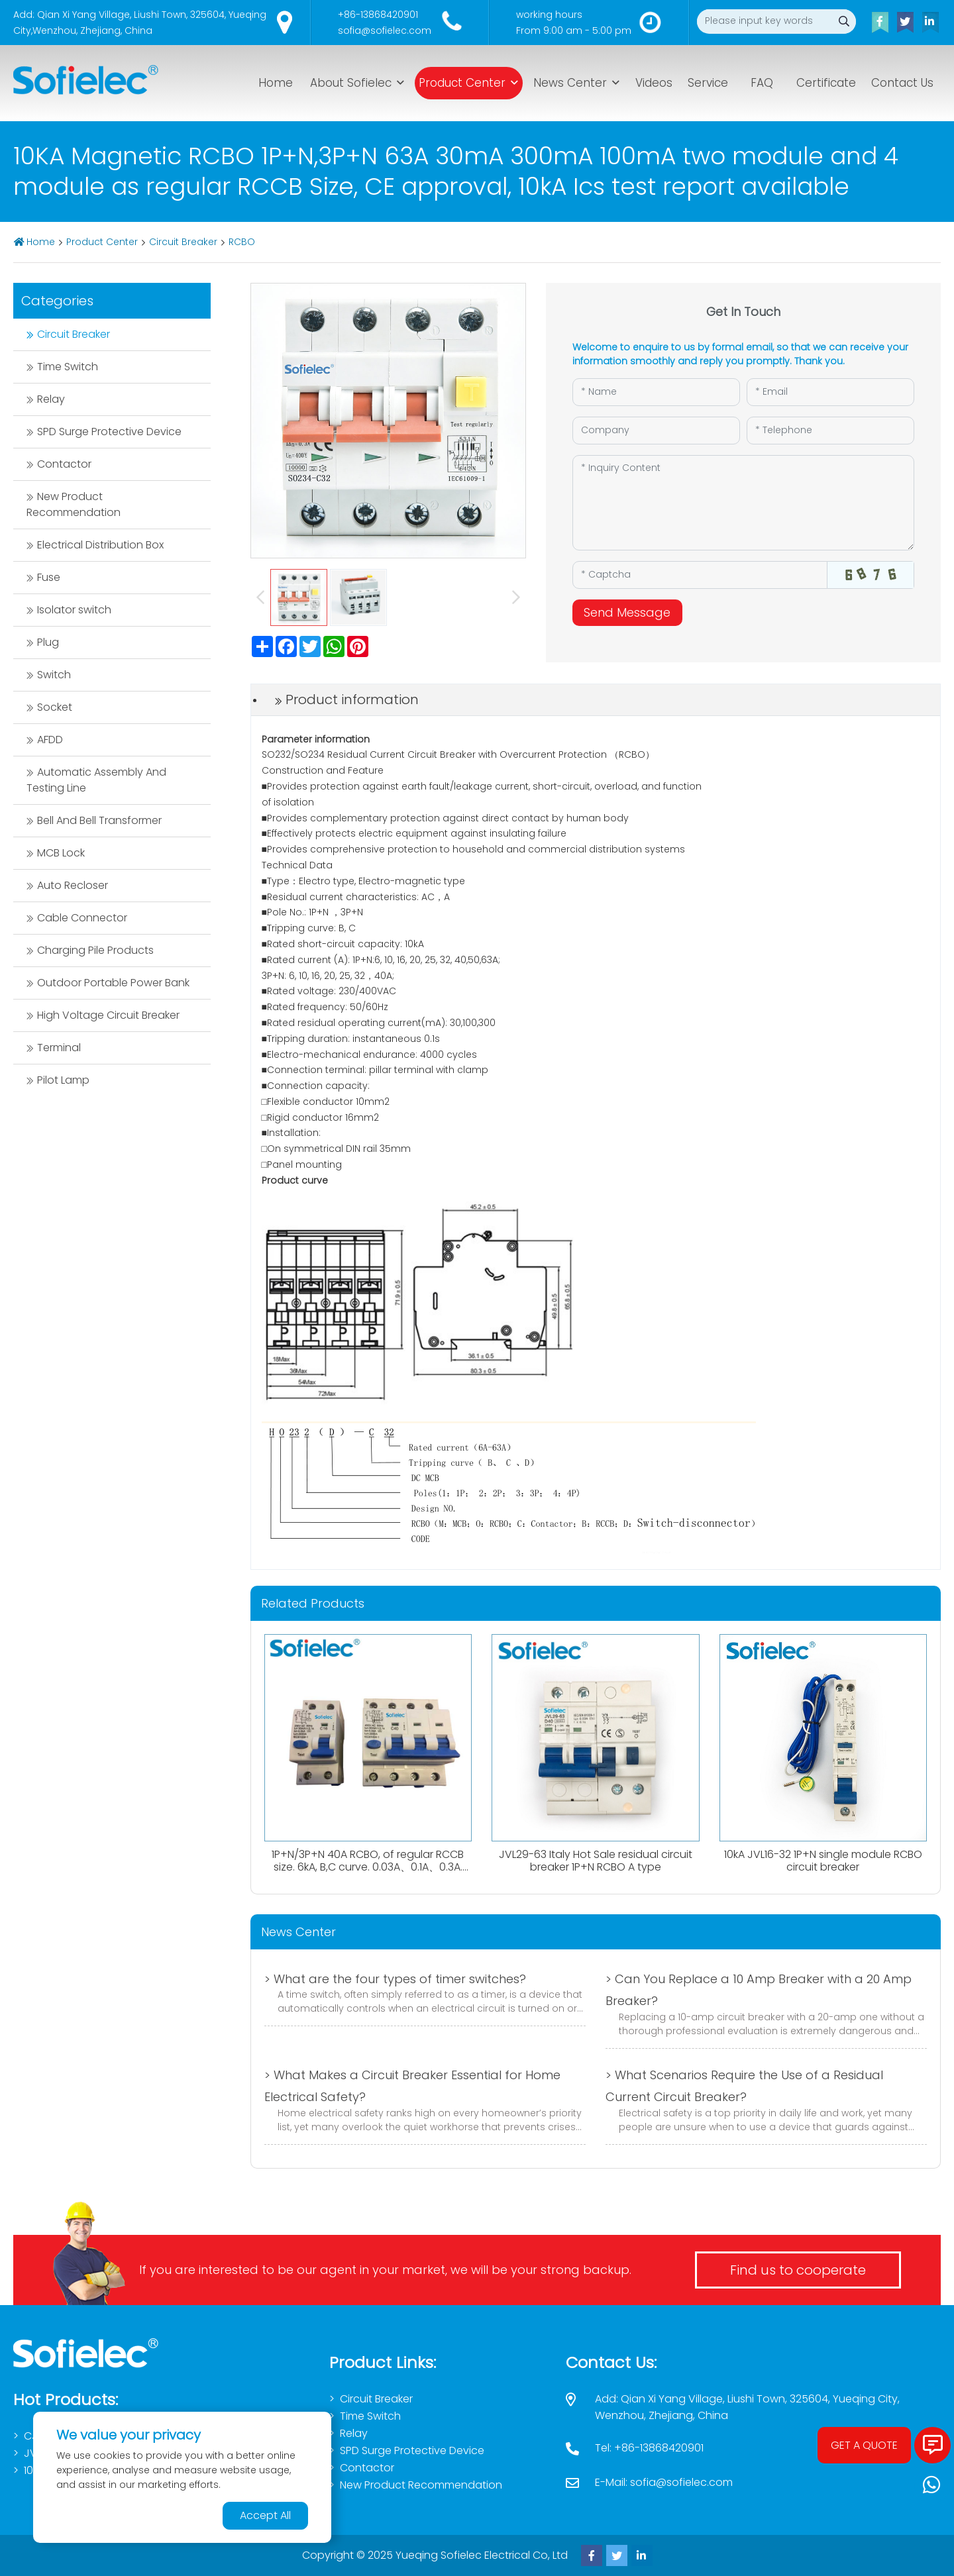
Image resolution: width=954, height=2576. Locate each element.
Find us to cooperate (798, 2270)
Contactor (64, 464)
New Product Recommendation (73, 504)
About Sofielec (351, 83)
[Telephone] (830, 430)
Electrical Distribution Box (100, 544)
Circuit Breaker (183, 241)
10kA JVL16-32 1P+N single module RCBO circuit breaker (823, 1861)
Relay (51, 399)
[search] (843, 21)
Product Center (462, 83)
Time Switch (67, 366)
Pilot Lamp (63, 1080)
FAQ (762, 83)
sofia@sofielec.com (384, 30)
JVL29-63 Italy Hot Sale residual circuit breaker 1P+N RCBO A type (595, 1861)
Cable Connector (82, 917)
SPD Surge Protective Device (109, 431)
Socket (54, 707)
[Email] (830, 392)
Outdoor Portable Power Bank (113, 982)
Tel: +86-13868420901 (649, 2447)
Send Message (627, 612)
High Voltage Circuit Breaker (108, 1015)
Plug (48, 642)
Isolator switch (74, 609)
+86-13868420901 (378, 14)
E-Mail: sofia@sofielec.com (664, 2482)
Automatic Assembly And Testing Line (96, 780)
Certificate (826, 83)
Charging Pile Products (95, 950)
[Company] (656, 430)
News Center (570, 83)
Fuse (48, 577)
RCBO (242, 241)
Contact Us (902, 83)
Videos (653, 83)
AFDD (50, 739)
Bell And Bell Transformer (99, 820)
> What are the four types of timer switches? (395, 1979)
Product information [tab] (352, 699)
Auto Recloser (72, 885)
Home (275, 83)
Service (708, 83)
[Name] (656, 392)
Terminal (59, 1047)
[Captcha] (699, 575)
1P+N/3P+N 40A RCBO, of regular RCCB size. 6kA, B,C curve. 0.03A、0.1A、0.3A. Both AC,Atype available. (368, 1867)
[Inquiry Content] (743, 502)
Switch (54, 674)
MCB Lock (61, 852)
